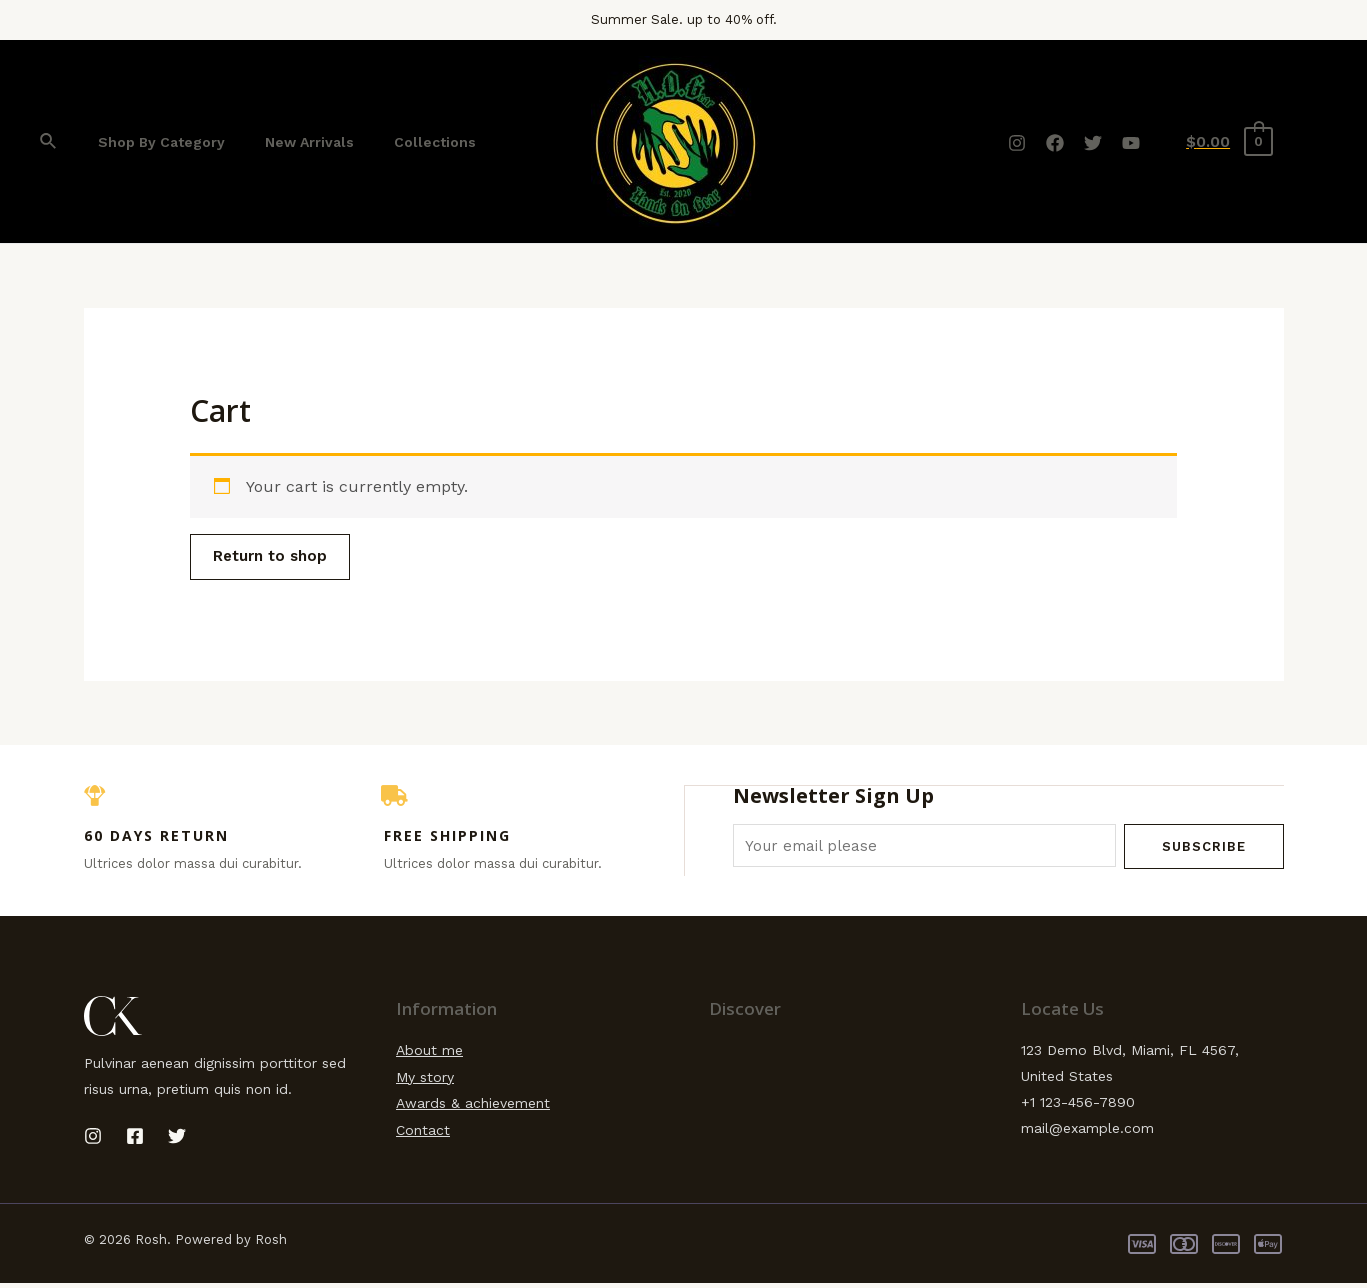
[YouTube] (1131, 143)
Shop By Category (155, 142)
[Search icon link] (49, 141)
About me (429, 1055)
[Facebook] (1055, 143)
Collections (405, 142)
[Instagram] (1017, 143)
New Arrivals (291, 142)
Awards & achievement (473, 1107)
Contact (423, 1133)
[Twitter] (1093, 143)
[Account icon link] (1318, 142)
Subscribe (1204, 848)
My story (425, 1081)
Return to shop (278, 557)
